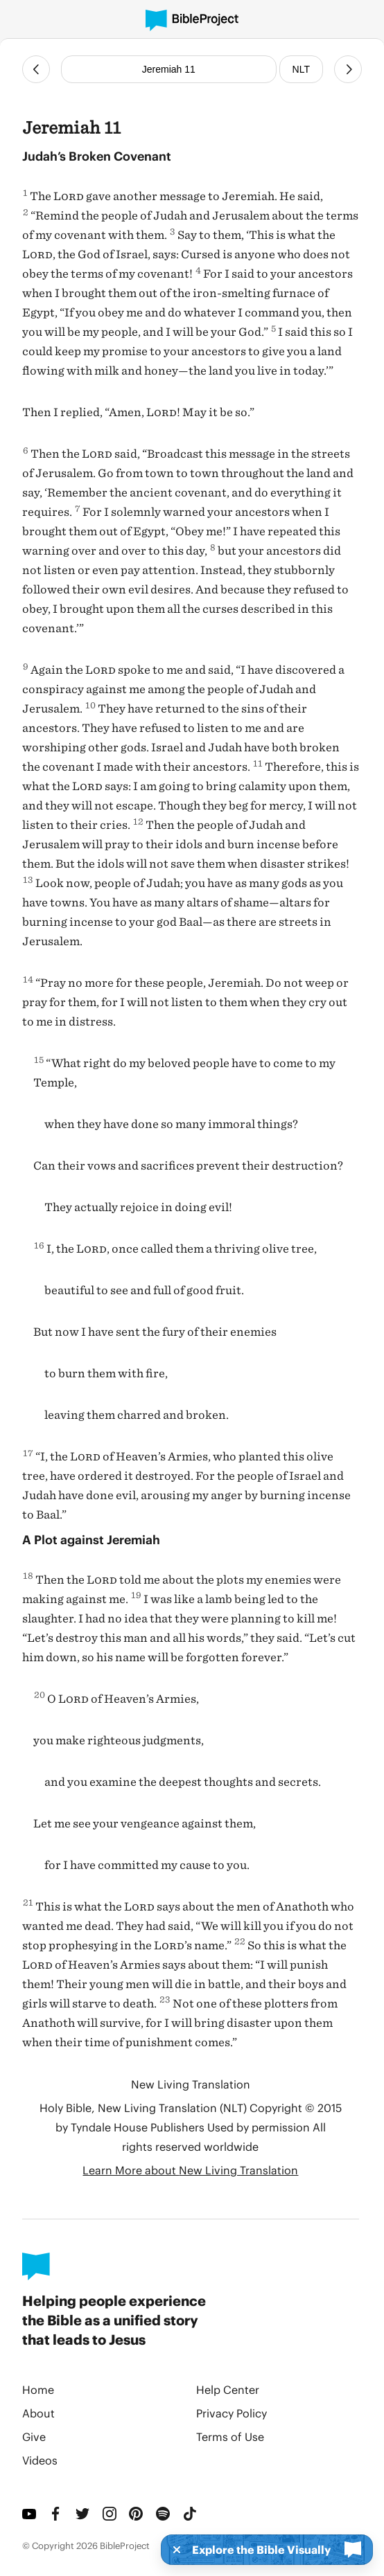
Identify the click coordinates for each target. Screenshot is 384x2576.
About (38, 2413)
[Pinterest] (137, 2514)
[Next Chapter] (348, 69)
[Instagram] (111, 2514)
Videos (40, 2460)
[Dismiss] (173, 2549)
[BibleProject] (192, 20)
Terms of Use (230, 2436)
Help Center (227, 2389)
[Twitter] (83, 2514)
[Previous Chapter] (36, 69)
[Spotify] (164, 2514)
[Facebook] (57, 2514)
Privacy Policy (231, 2413)
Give (34, 2436)
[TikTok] (191, 2514)
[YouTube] (30, 2514)
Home (38, 2389)
